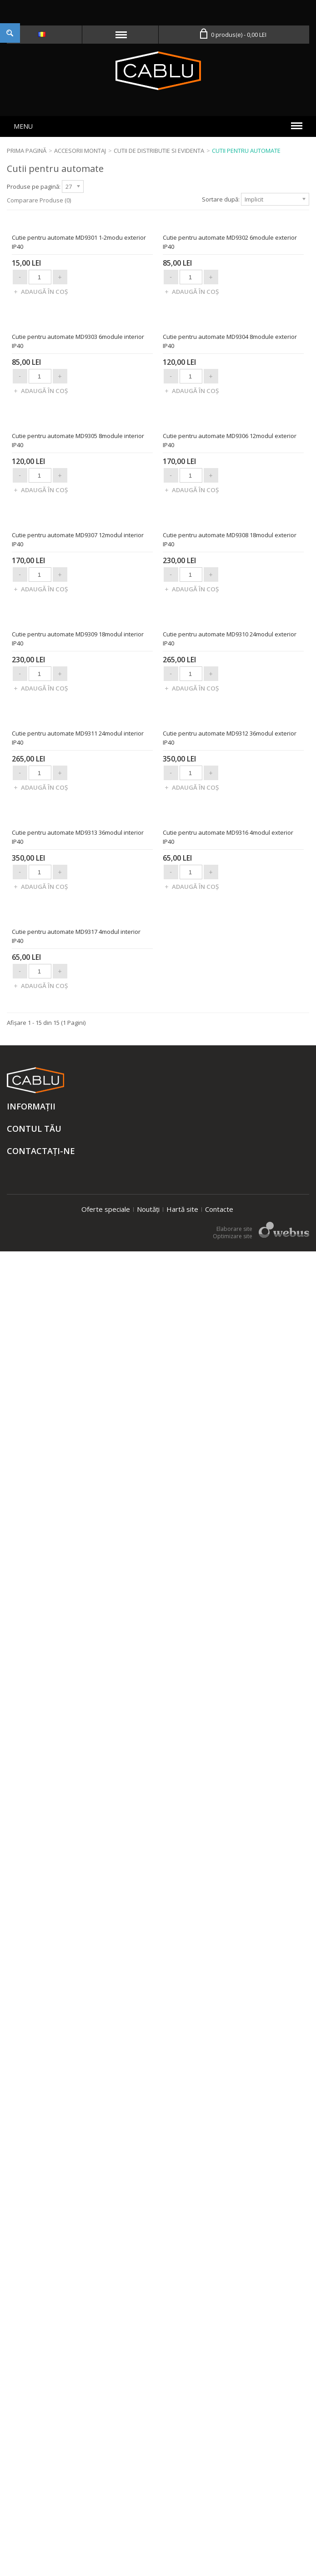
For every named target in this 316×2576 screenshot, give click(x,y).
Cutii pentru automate (246, 150)
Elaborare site (234, 2553)
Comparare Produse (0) (39, 200)
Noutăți (148, 2533)
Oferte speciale (105, 2533)
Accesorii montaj (80, 150)
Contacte (219, 2533)
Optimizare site (232, 2561)
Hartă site (182, 2533)
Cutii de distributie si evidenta (159, 150)
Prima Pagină (26, 150)
